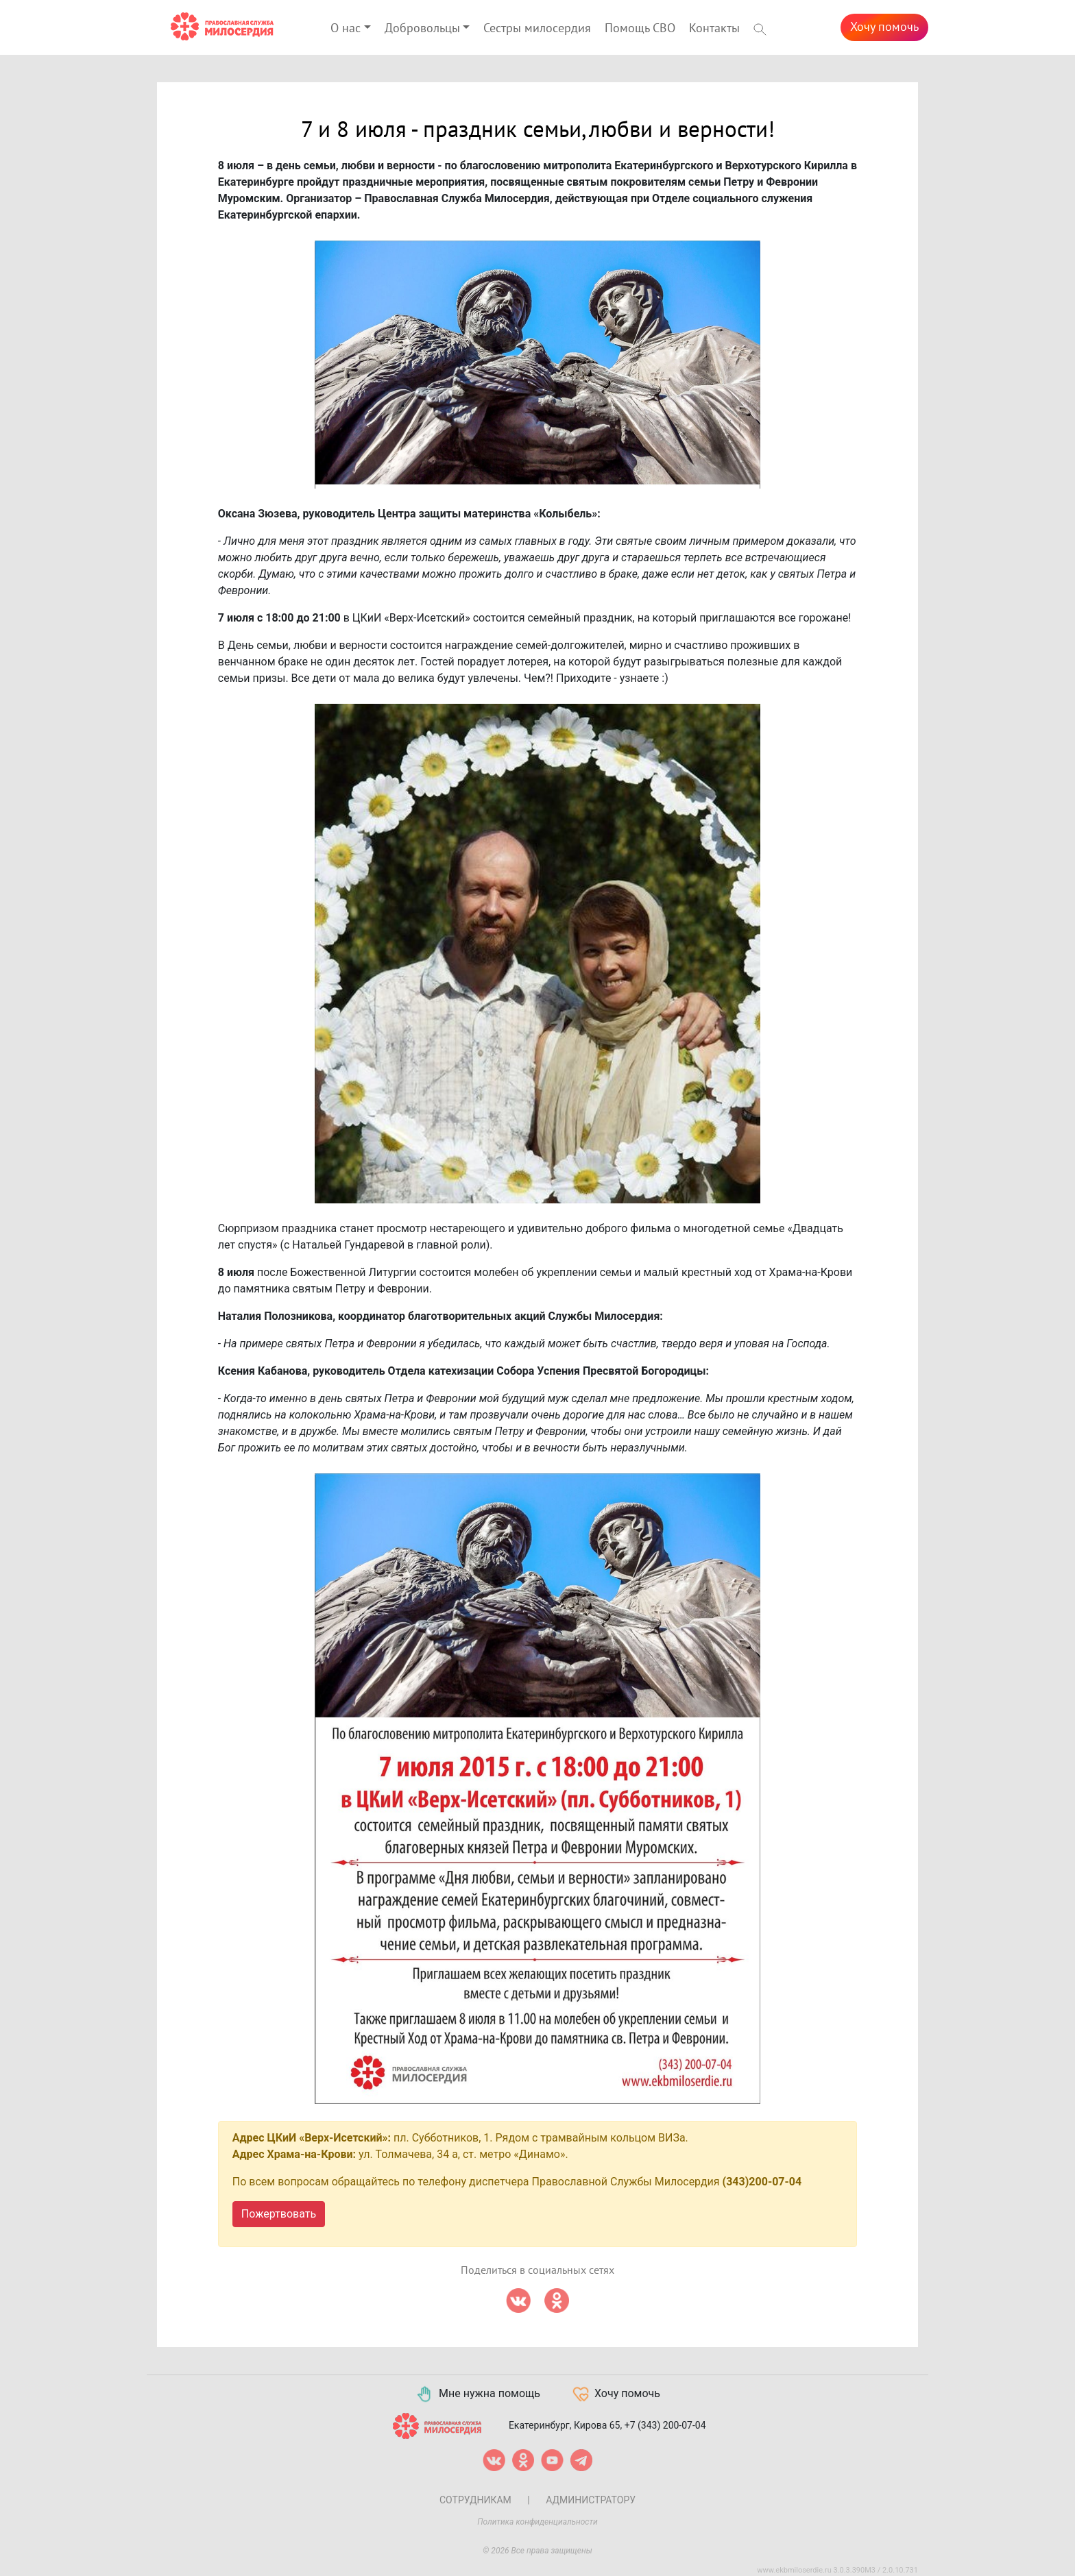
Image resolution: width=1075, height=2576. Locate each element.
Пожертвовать (278, 2213)
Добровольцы (422, 28)
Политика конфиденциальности (537, 2522)
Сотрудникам (475, 2499)
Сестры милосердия (537, 28)
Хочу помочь (884, 27)
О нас (345, 28)
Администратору (591, 2499)
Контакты (714, 28)
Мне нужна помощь (477, 2394)
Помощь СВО (640, 28)
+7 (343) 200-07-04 (665, 2425)
